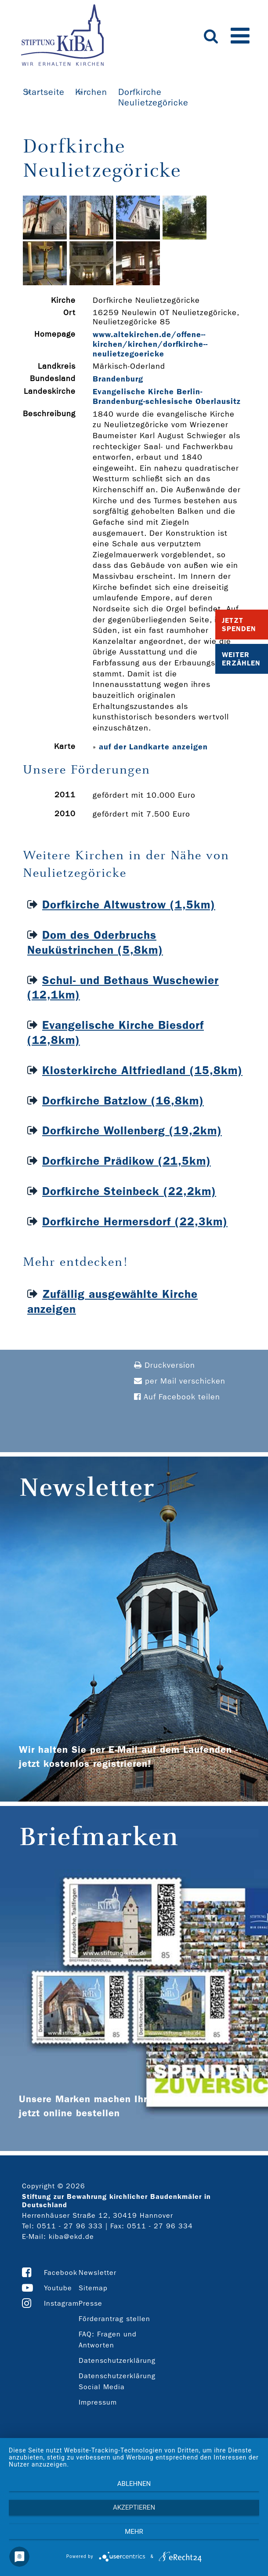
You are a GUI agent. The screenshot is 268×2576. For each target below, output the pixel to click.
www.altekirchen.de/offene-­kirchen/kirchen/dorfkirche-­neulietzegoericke (150, 344)
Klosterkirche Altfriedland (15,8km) (142, 1070)
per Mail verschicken (179, 1381)
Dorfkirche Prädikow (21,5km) (126, 1161)
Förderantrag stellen (114, 2318)
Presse (90, 2303)
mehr (134, 2532)
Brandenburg (118, 379)
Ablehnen (134, 2484)
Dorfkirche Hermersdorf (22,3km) (135, 1221)
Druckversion (164, 1365)
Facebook (60, 2272)
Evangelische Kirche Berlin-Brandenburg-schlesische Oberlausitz (167, 396)
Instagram (61, 2303)
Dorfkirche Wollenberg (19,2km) (132, 1130)
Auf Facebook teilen (177, 1397)
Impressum (98, 2402)
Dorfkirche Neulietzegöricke (153, 97)
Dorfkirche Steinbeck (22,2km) (129, 1191)
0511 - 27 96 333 (70, 2226)
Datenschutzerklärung (117, 2360)
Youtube (58, 2288)
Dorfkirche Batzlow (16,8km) (123, 1101)
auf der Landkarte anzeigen (153, 747)
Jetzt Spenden (239, 624)
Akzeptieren (134, 2507)
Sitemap (93, 2288)
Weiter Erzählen (241, 658)
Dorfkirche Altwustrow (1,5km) (128, 905)
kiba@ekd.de (71, 2236)
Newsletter (97, 2272)
